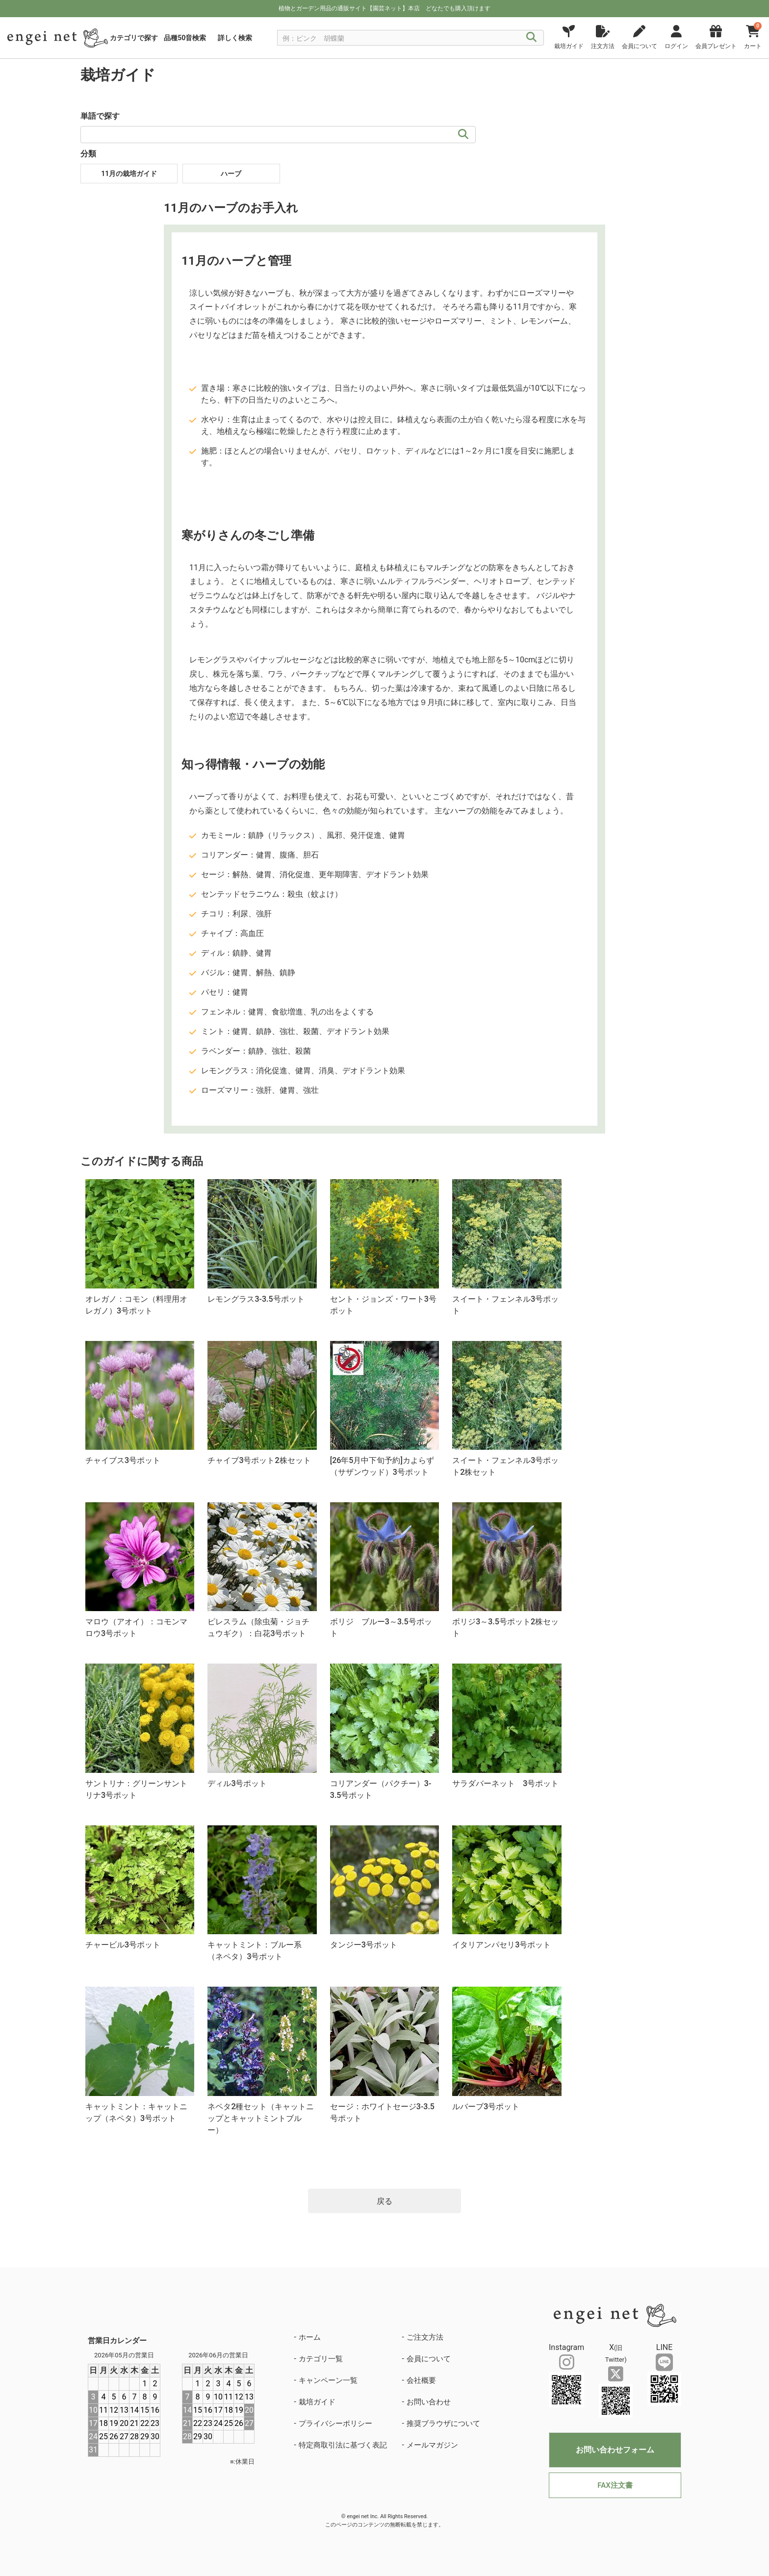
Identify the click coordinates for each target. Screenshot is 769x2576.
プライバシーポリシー (335, 2423)
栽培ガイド (317, 2402)
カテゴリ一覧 (321, 2358)
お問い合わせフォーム (615, 2449)
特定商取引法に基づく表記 (343, 2445)
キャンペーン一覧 (328, 2380)
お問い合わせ (429, 2402)
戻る (384, 2201)
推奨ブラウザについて (443, 2423)
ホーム (310, 2337)
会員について (429, 2358)
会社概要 (421, 2380)
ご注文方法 (425, 2337)
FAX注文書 (614, 2485)
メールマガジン (432, 2445)
